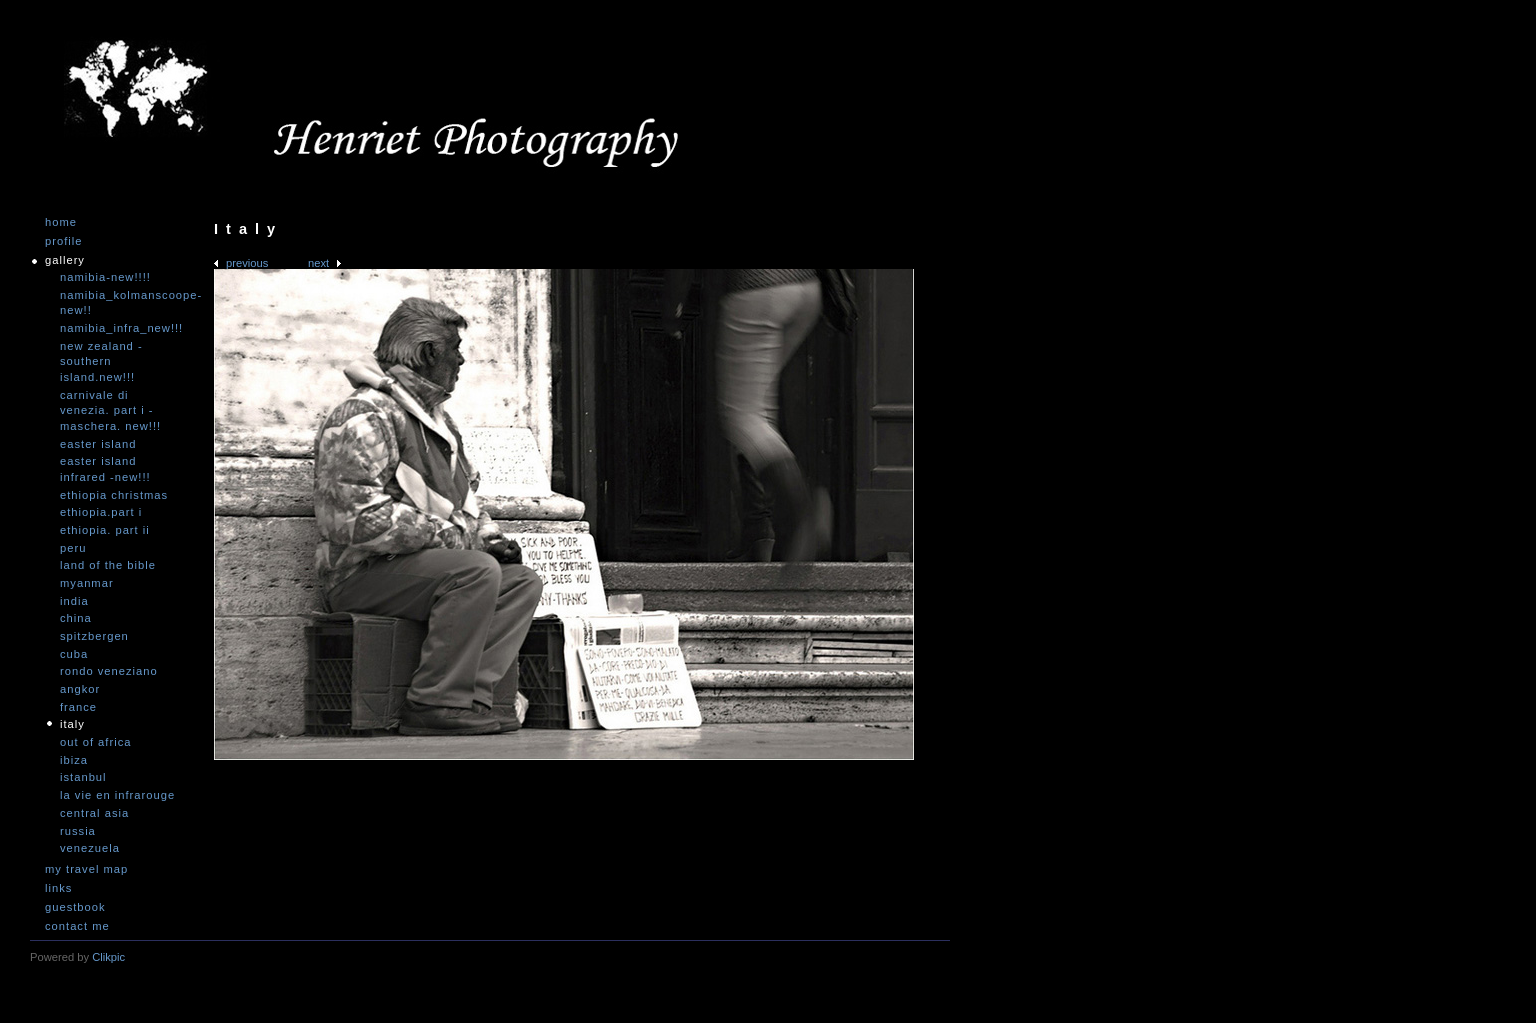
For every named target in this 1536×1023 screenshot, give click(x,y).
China (76, 618)
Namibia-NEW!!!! (105, 277)
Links (58, 888)
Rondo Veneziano (109, 671)
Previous (247, 263)
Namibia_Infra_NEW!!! (120, 328)
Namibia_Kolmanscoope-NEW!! (120, 303)
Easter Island (98, 444)
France (78, 707)
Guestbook (75, 907)
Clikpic (108, 957)
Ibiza (74, 760)
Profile (63, 241)
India (74, 601)
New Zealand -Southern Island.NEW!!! (101, 361)
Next (318, 263)
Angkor (80, 689)
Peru (73, 548)
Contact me (77, 926)
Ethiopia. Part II (105, 530)
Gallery (65, 260)
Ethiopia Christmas (114, 495)
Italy (72, 724)
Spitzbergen (94, 636)
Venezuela (90, 848)
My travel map (86, 869)
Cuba (74, 654)
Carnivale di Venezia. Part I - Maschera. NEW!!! (110, 410)
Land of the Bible (108, 565)
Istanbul (83, 777)
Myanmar (87, 583)
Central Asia (94, 813)
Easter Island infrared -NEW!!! (105, 469)
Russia (78, 831)
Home (61, 222)
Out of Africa (95, 742)
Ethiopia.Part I (101, 512)
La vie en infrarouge (117, 795)
